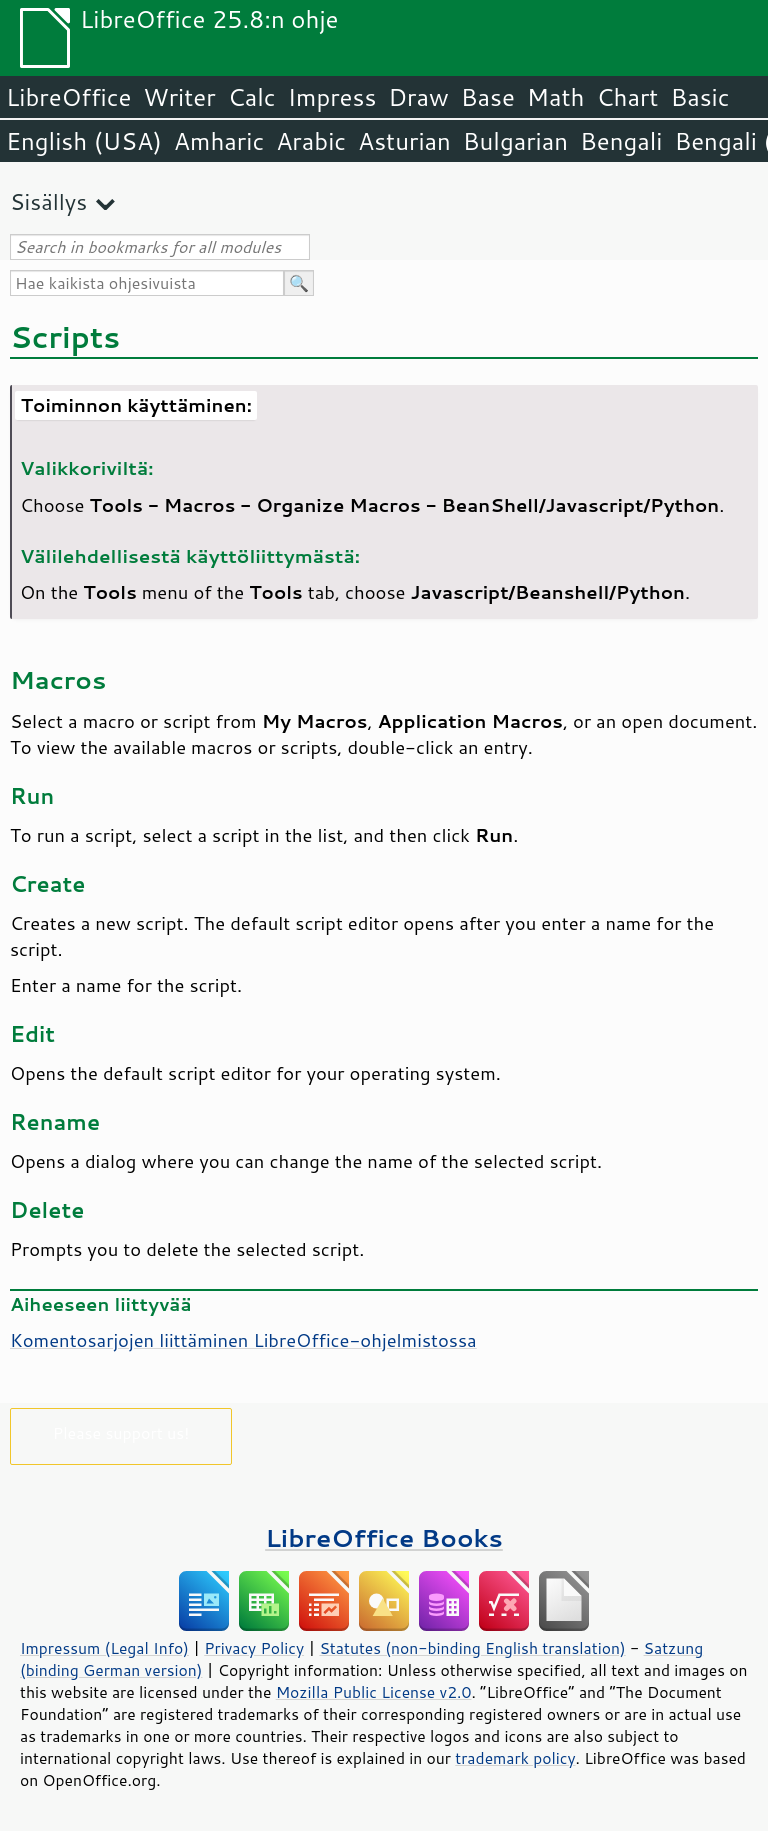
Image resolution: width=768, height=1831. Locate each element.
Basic (699, 97)
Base (488, 97)
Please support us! (121, 1432)
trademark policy (515, 1758)
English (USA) (84, 141)
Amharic (219, 141)
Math (556, 97)
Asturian (404, 141)
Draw (418, 97)
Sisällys (48, 201)
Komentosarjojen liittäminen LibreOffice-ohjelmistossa (243, 1340)
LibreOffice (68, 97)
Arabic (311, 141)
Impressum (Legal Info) (104, 1648)
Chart (627, 97)
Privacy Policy (254, 1648)
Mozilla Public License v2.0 (374, 1692)
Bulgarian (515, 141)
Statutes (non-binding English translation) (472, 1648)
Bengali (621, 141)
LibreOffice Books (384, 1537)
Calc (252, 97)
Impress (332, 97)
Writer (179, 97)
